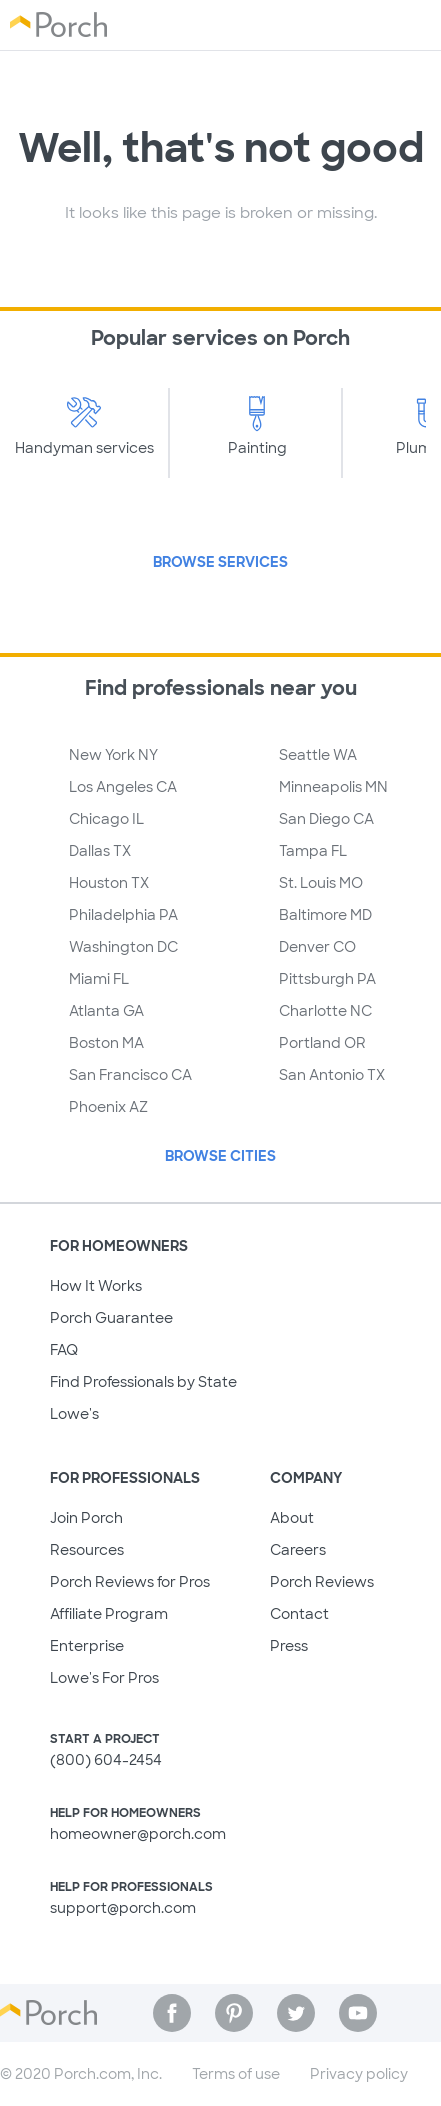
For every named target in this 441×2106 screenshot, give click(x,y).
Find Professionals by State (143, 1382)
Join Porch (86, 1518)
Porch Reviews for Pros (130, 1582)
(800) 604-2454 (106, 1760)
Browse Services (220, 562)
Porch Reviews (322, 1582)
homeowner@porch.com (138, 1834)
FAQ (64, 1350)
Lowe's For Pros (104, 1678)
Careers (298, 1550)
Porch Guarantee (111, 1318)
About (292, 1518)
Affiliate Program (109, 1614)
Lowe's (74, 1414)
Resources (87, 1550)
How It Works (96, 1286)
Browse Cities (220, 1156)
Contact (299, 1614)
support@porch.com (123, 1908)
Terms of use (236, 2074)
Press (289, 1646)
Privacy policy (359, 2074)
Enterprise (87, 1646)
